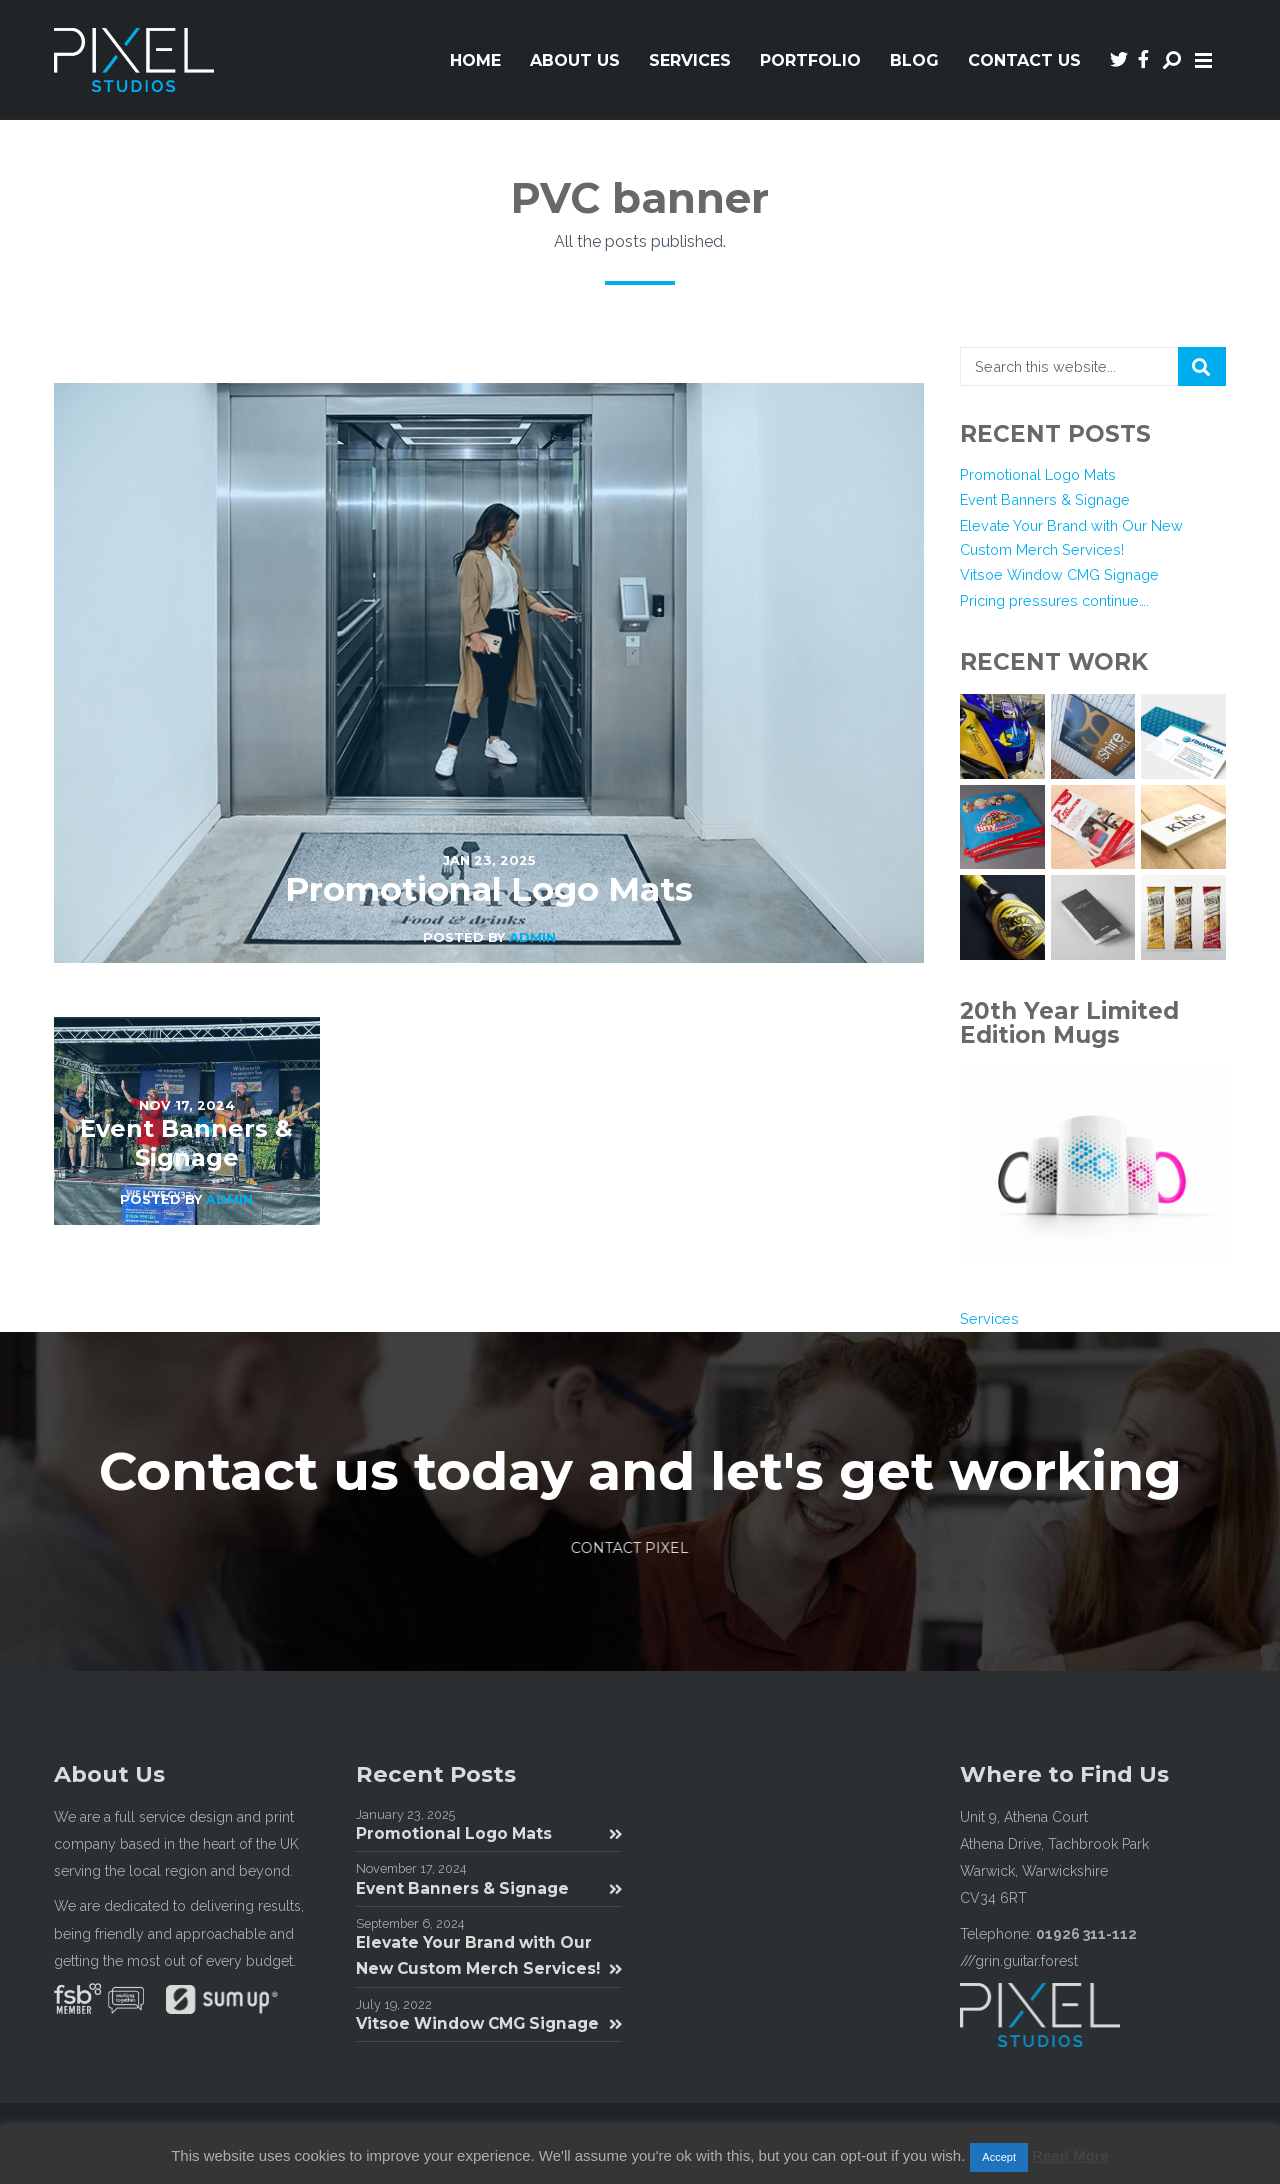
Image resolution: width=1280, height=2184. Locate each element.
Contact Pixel (634, 1548)
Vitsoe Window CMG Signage (1059, 574)
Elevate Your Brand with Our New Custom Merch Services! (489, 1955)
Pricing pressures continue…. (1054, 600)
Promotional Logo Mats (1038, 474)
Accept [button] (999, 2157)
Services (989, 1318)
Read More (1070, 2155)
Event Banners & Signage (1045, 499)
